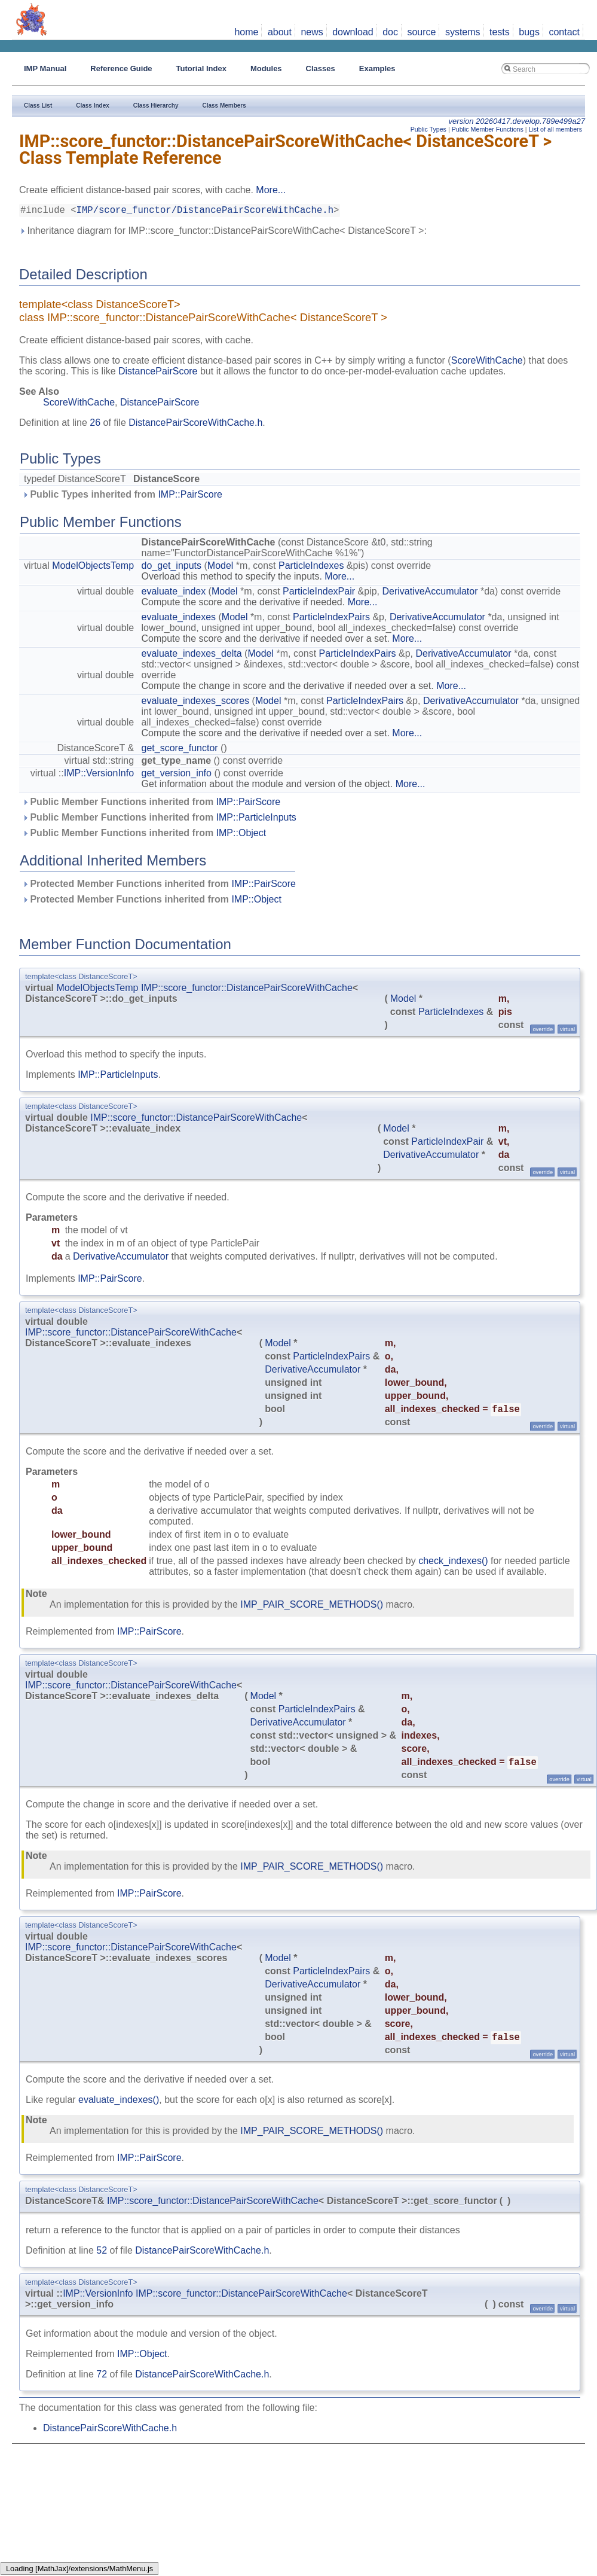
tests (499, 32)
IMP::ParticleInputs (256, 820)
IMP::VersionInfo (99, 775)
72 (101, 2376)
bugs (529, 32)
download (352, 32)
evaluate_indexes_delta (192, 656)
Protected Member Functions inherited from (159, 886)
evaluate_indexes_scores (196, 703)
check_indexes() (453, 1563)
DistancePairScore (158, 373)
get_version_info (177, 775)
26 (95, 425)
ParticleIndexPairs (331, 619)
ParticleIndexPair (319, 594)
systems (462, 32)
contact (564, 32)
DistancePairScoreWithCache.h (195, 425)
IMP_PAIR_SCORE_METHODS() (311, 1607)
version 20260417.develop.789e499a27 (517, 121)
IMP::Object (241, 835)
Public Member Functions (487, 129)
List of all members (555, 129)
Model (220, 568)
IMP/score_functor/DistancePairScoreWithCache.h (204, 211)
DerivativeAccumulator (429, 594)
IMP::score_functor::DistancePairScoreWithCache (247, 990)
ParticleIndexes (311, 568)
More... (271, 190)
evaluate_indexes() (118, 2102)
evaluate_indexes (179, 619)
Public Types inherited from (122, 497)
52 (101, 2253)
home (246, 32)
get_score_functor (180, 750)
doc (390, 32)
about (280, 32)
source (421, 32)
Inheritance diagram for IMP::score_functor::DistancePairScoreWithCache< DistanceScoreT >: (223, 233)
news (312, 32)
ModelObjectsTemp (93, 568)
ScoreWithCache (487, 363)
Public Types (428, 129)
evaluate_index (174, 594)
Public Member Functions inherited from (151, 804)
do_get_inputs (172, 568)
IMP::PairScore (190, 497)
